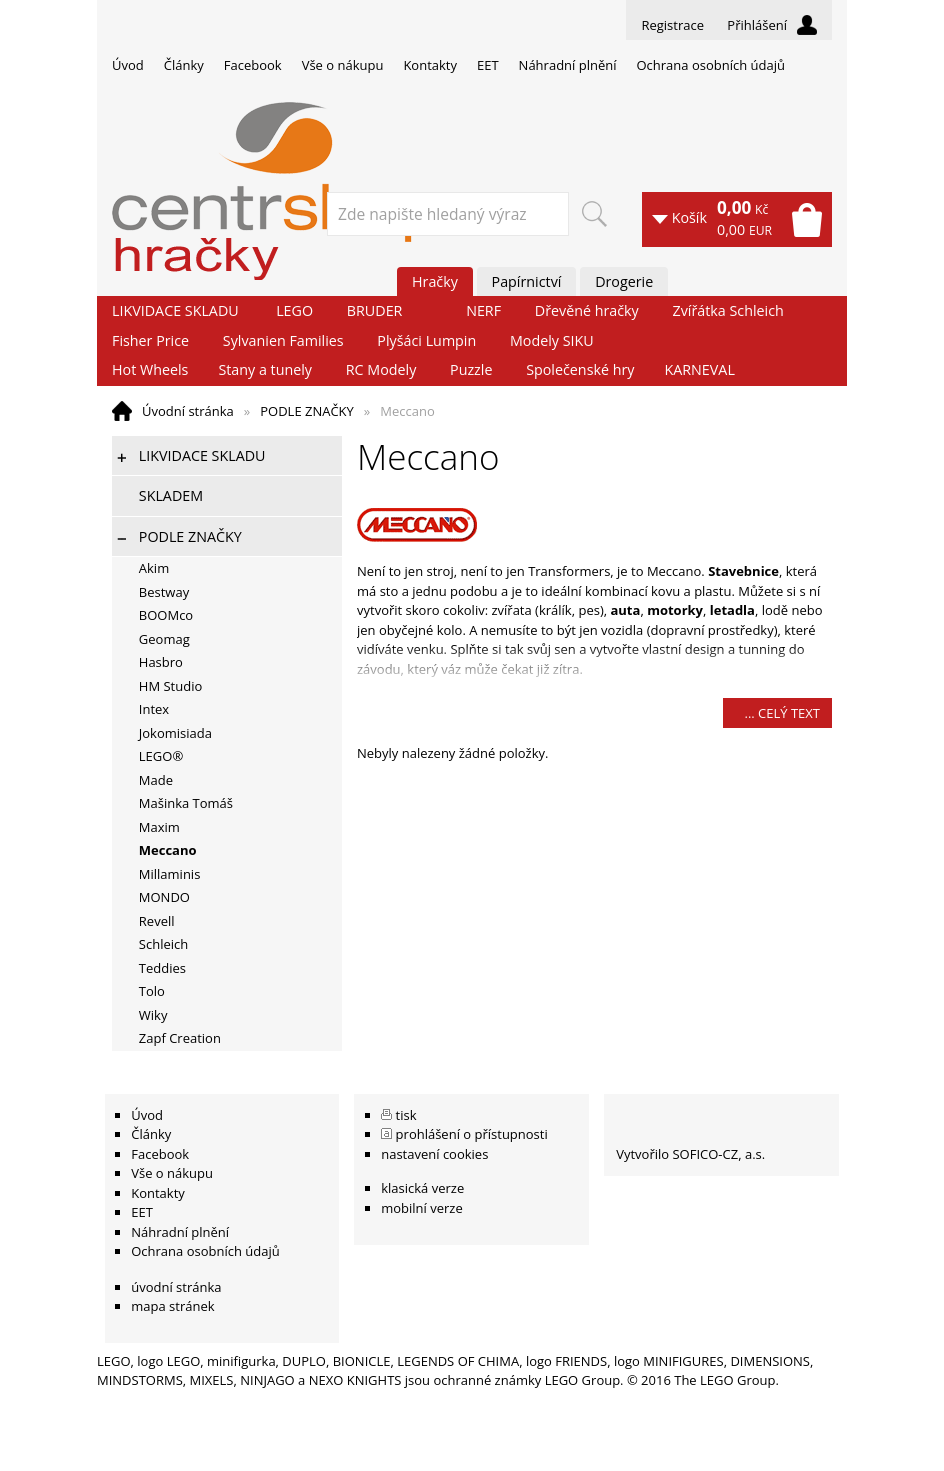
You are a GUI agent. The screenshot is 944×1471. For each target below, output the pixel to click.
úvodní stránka (176, 1287)
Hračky (435, 281)
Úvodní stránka (188, 411)
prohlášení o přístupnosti (472, 1134)
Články (184, 65)
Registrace (672, 25)
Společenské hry (580, 369)
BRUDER (375, 310)
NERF (483, 310)
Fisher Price (150, 340)
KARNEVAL (699, 369)
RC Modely (381, 369)
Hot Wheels (150, 369)
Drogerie (624, 281)
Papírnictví (527, 281)
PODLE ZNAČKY (307, 411)
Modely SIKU (552, 340)
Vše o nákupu (343, 65)
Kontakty (430, 65)
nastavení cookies (434, 1154)
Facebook (253, 65)
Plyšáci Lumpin (426, 340)
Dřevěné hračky (587, 310)
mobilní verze (422, 1208)
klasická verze (422, 1188)
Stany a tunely (265, 369)
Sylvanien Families (283, 340)
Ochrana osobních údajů (710, 65)
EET (488, 65)
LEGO (294, 310)
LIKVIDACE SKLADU (175, 310)
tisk (406, 1115)
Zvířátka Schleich (728, 310)
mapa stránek (172, 1306)
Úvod (128, 65)
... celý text (782, 713)
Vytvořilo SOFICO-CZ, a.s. (690, 1154)
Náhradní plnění (568, 65)
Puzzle (471, 369)
